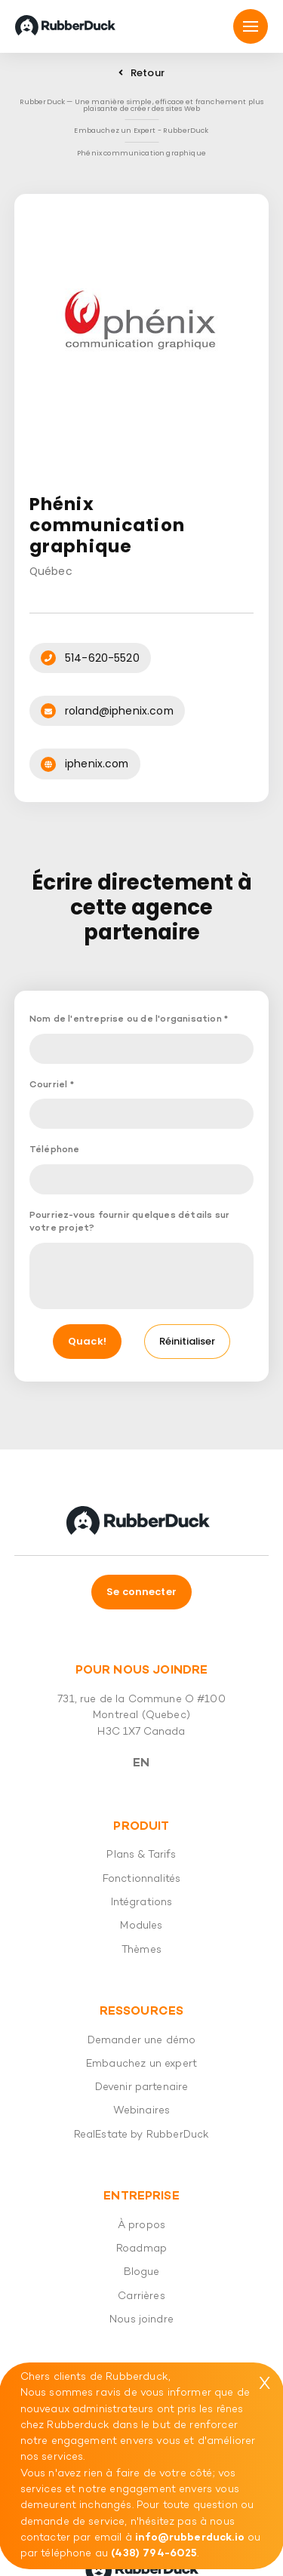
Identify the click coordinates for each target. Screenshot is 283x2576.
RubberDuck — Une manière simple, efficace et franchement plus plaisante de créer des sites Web (142, 105)
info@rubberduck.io (190, 2538)
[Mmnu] (250, 26)
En (141, 1763)
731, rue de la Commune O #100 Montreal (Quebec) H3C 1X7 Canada (141, 1715)
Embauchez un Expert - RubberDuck (141, 130)
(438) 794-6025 (154, 2554)
